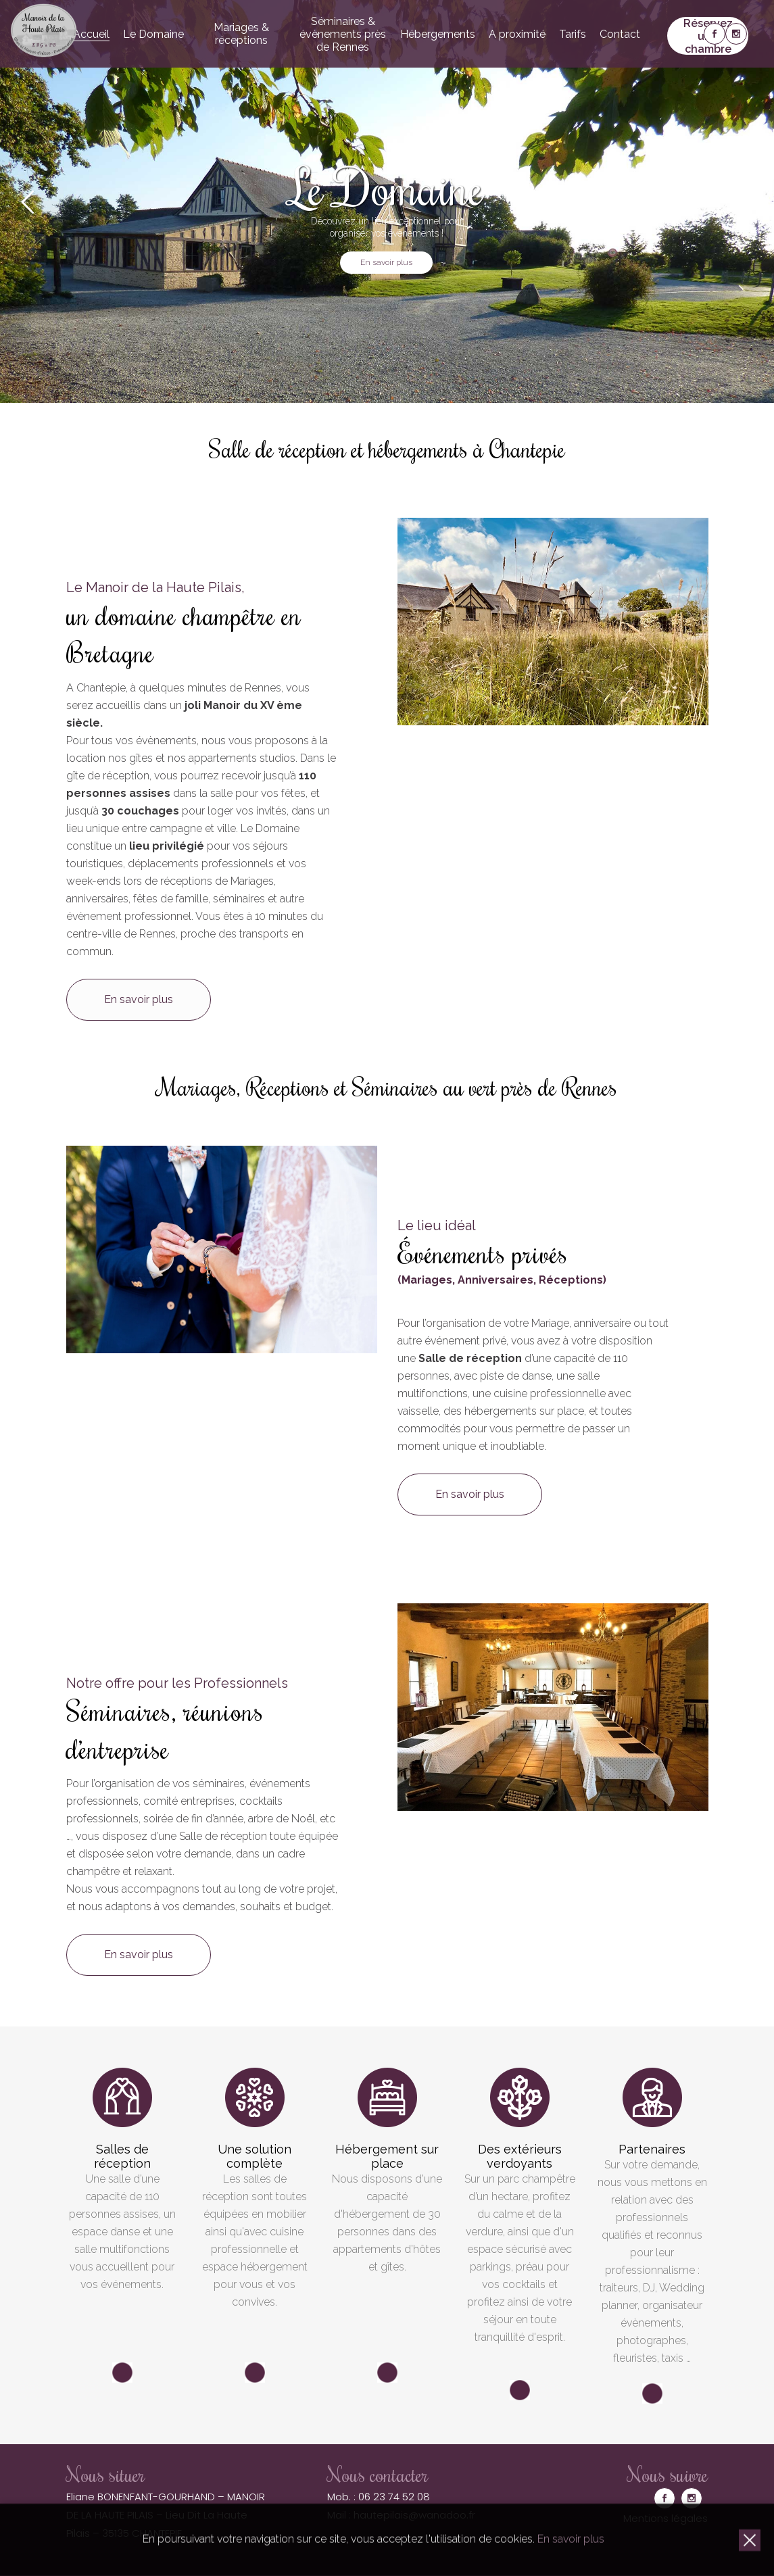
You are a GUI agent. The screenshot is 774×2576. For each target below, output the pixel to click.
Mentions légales (665, 2518)
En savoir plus (386, 262)
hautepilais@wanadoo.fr (414, 2515)
